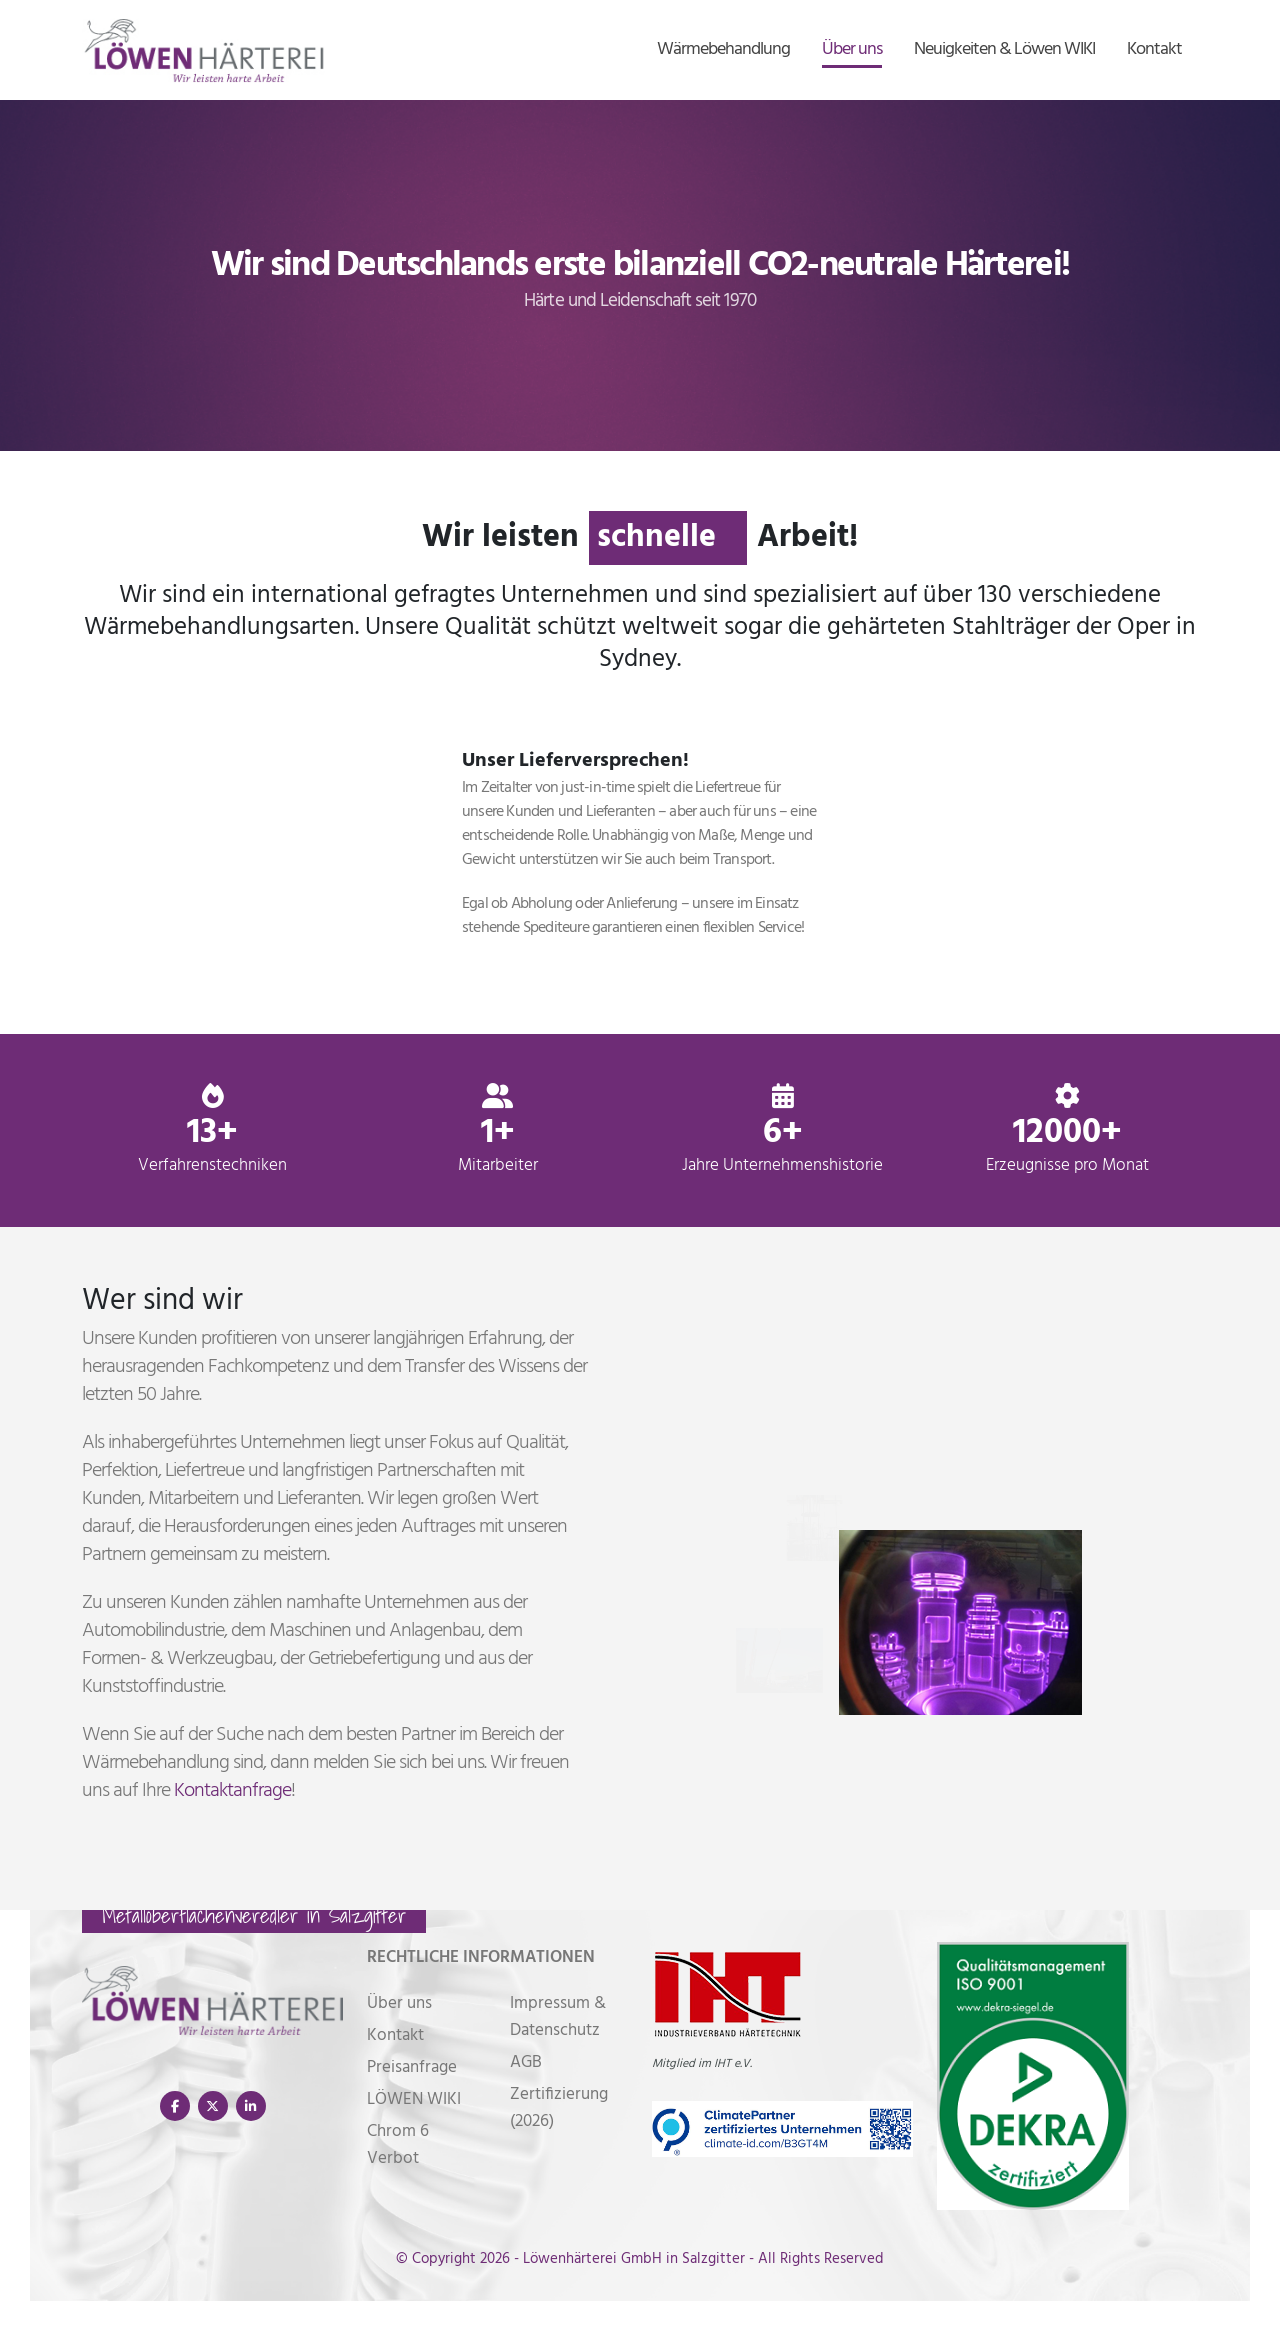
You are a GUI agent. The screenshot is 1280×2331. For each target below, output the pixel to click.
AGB (526, 2062)
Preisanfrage (412, 2067)
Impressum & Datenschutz (558, 2017)
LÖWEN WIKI (414, 2099)
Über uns (852, 49)
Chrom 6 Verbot (398, 2145)
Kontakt (1154, 49)
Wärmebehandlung (723, 49)
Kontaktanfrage (232, 1791)
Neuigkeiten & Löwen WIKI (1004, 49)
